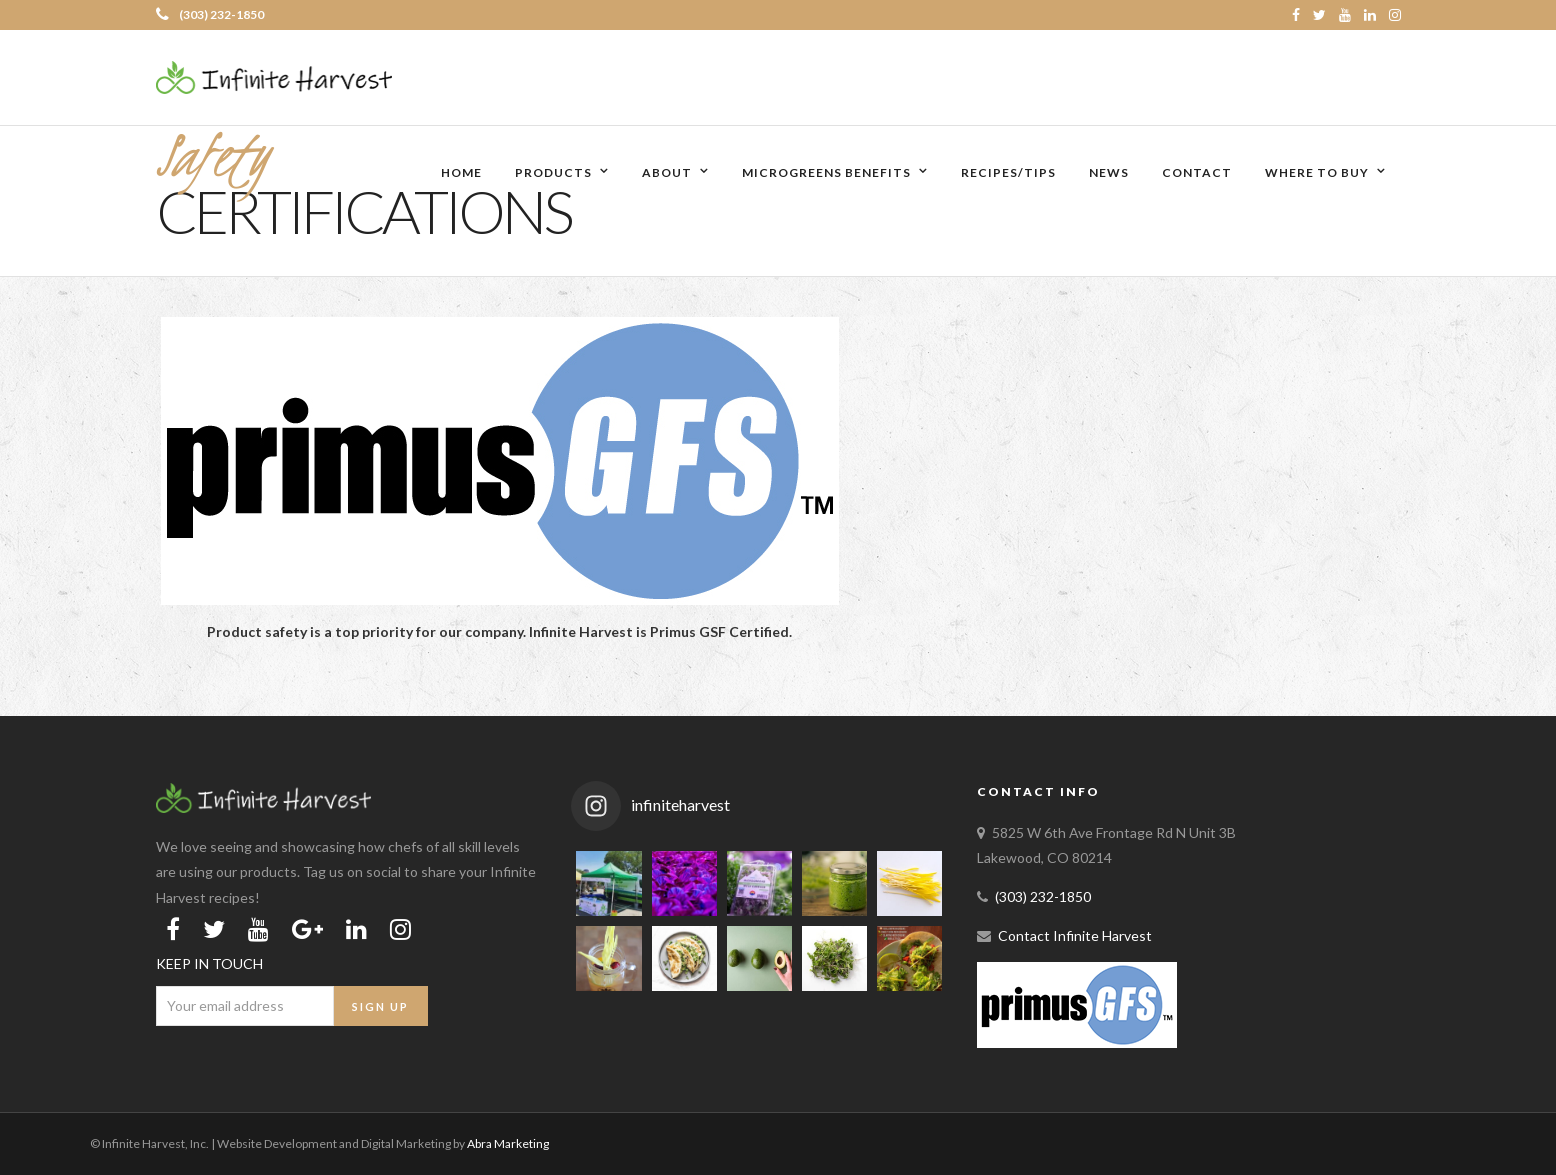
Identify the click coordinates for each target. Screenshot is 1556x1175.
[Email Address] (245, 1006)
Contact (1197, 172)
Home (461, 172)
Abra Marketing (508, 1143)
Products (553, 172)
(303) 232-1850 (210, 14)
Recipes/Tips (1008, 172)
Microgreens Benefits (826, 172)
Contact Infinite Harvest (1075, 935)
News (1109, 172)
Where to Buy (1317, 172)
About (667, 172)
